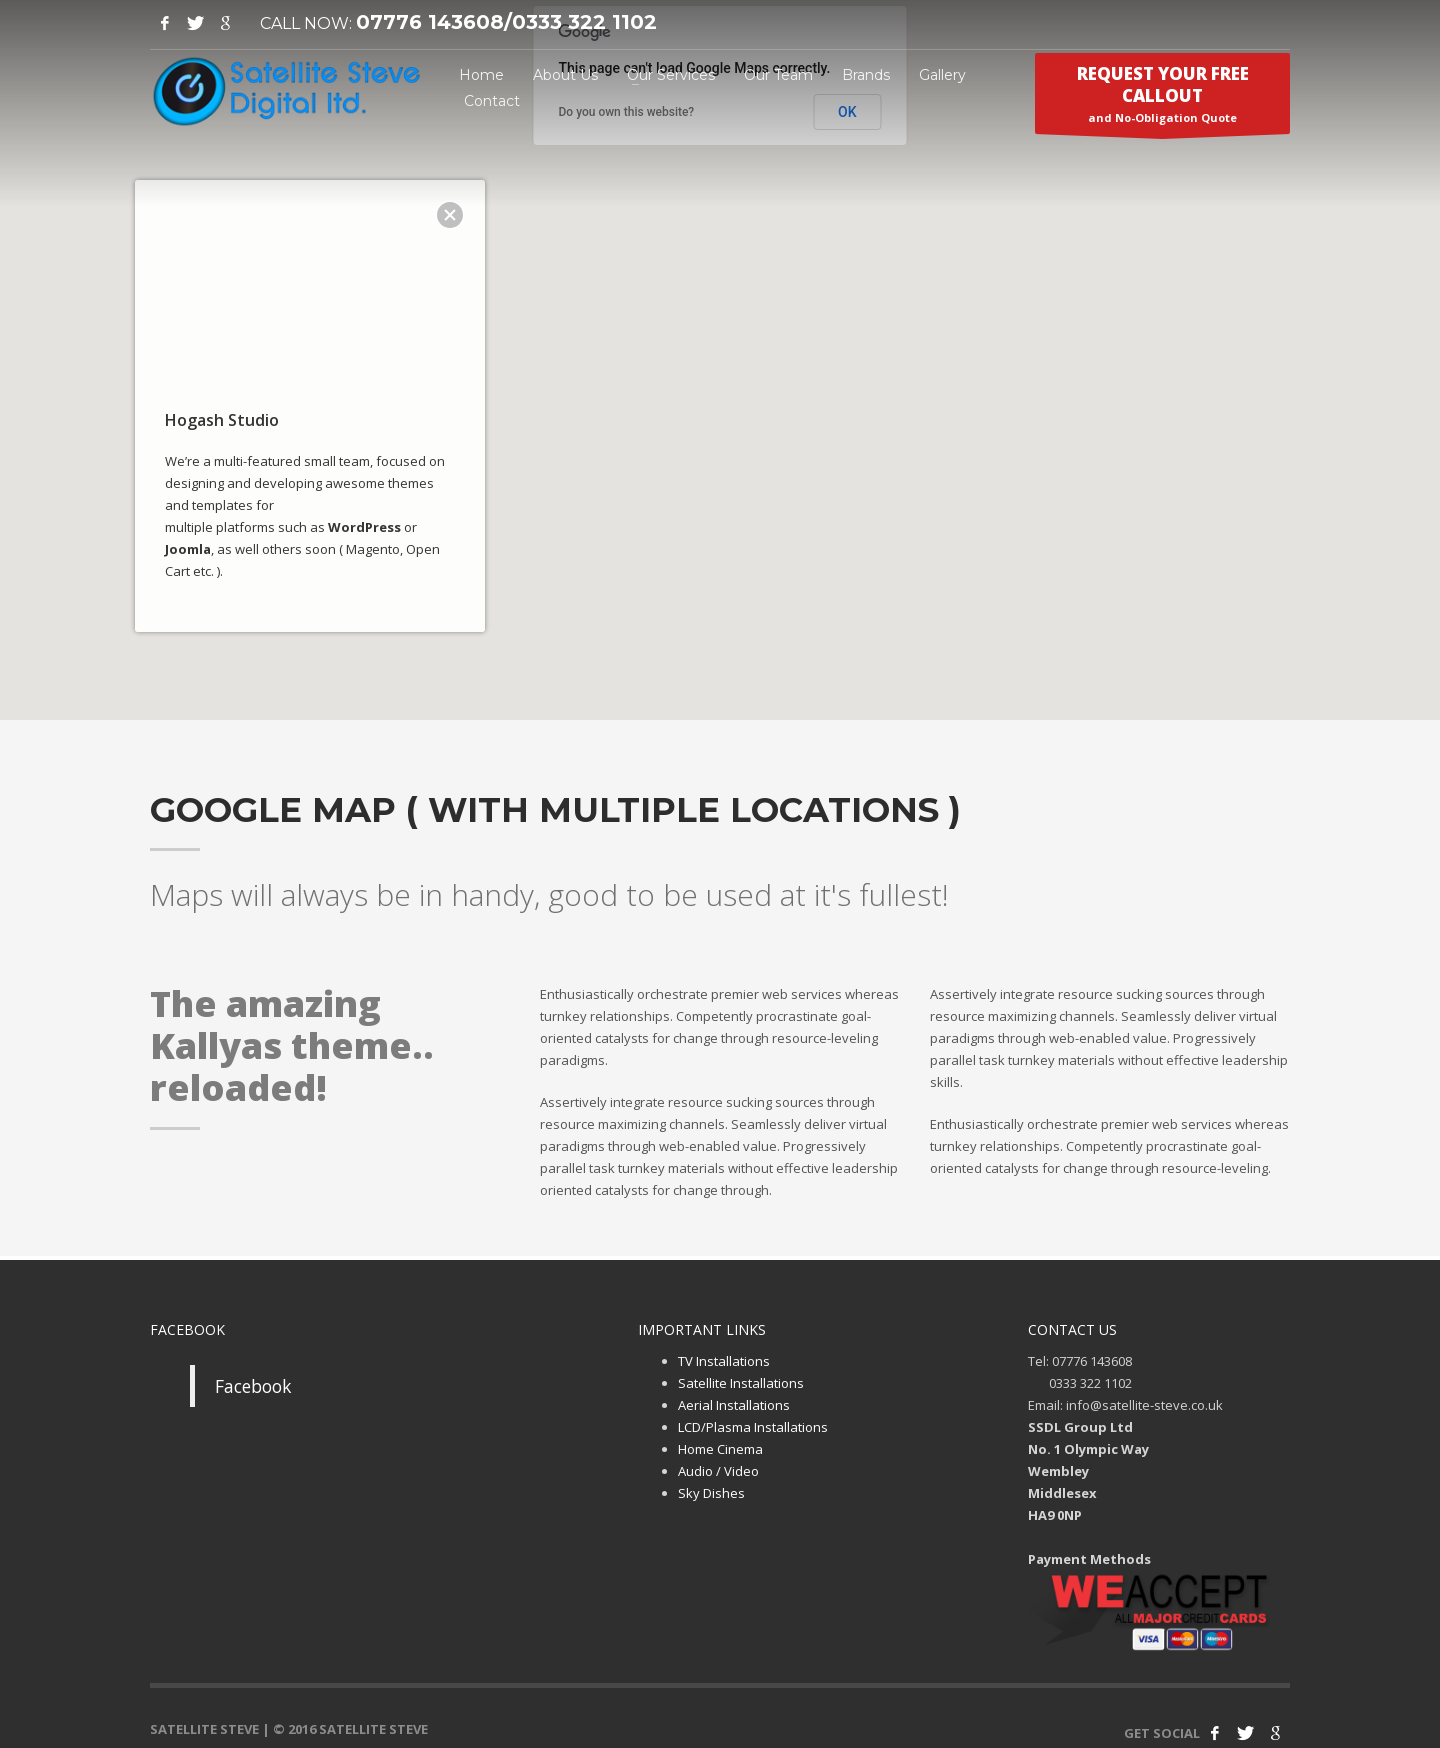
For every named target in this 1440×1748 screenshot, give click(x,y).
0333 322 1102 (584, 22)
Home (481, 75)
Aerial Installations (734, 1405)
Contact (492, 101)
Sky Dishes (711, 1493)
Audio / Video (718, 1471)
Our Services (671, 75)
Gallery (942, 75)
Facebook (253, 1386)
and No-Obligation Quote (1162, 98)
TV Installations (724, 1361)
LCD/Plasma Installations (753, 1427)
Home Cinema (720, 1449)
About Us (565, 75)
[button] (720, 348)
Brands (866, 75)
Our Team (778, 75)
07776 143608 (430, 22)
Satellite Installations (741, 1383)
